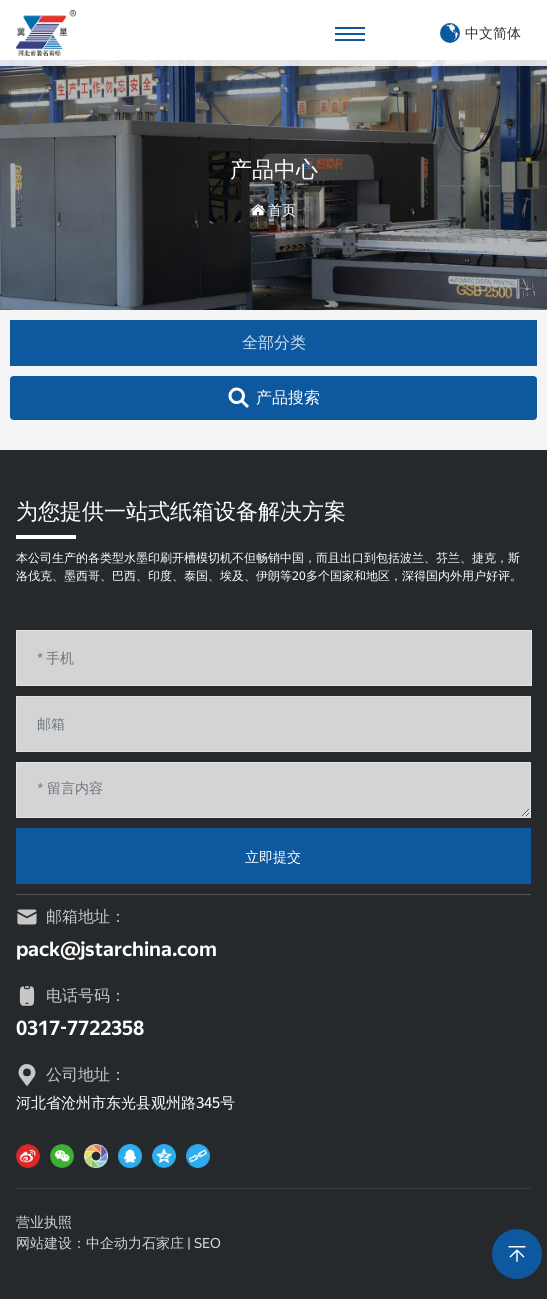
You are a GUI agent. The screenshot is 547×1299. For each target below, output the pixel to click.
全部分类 (274, 342)
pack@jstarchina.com (116, 949)
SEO (207, 1243)
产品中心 (274, 169)
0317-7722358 (80, 1028)
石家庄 (163, 1243)
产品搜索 (288, 397)
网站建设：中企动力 (79, 1243)
